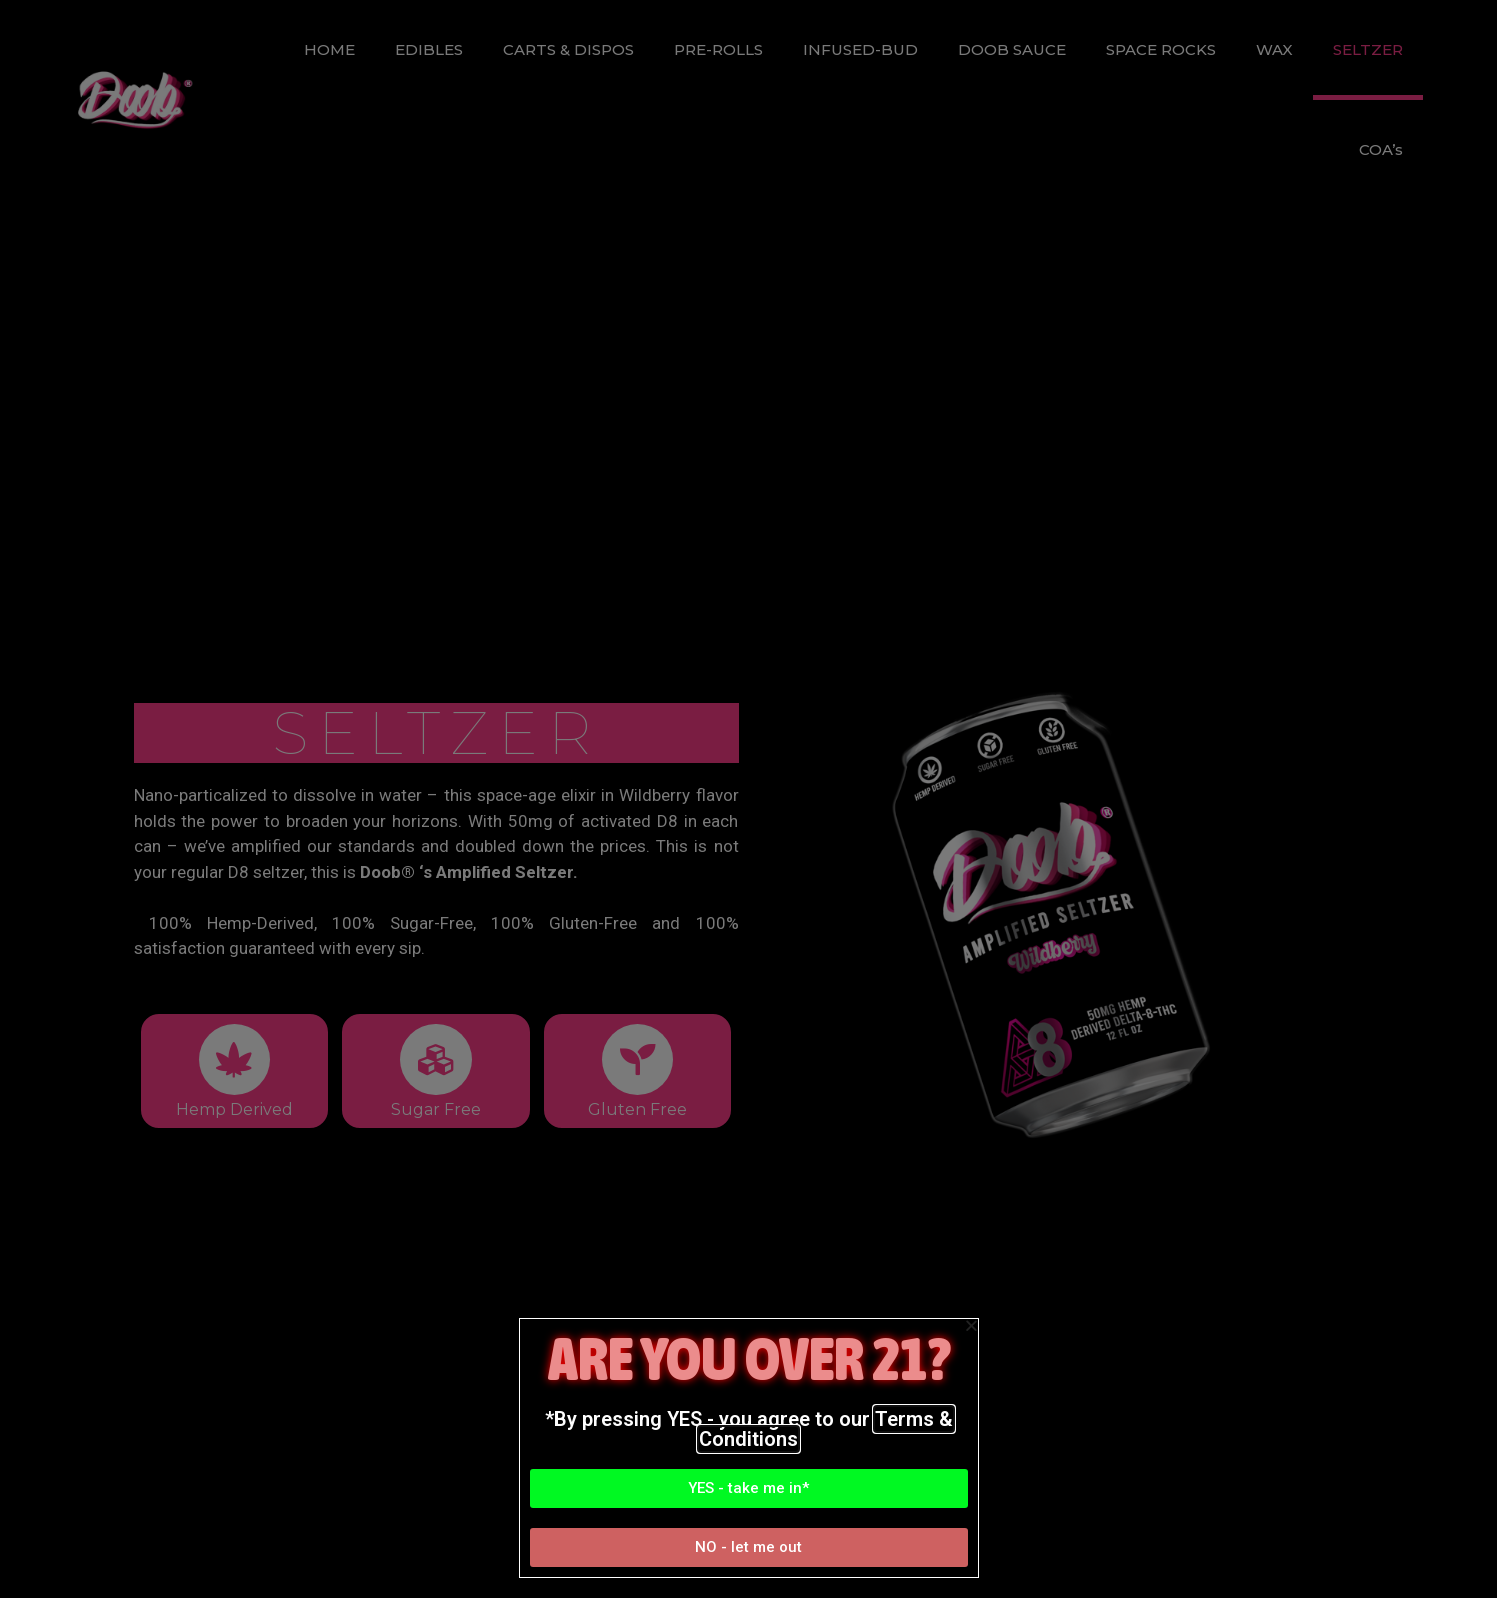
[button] (749, 1488)
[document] (748, 799)
